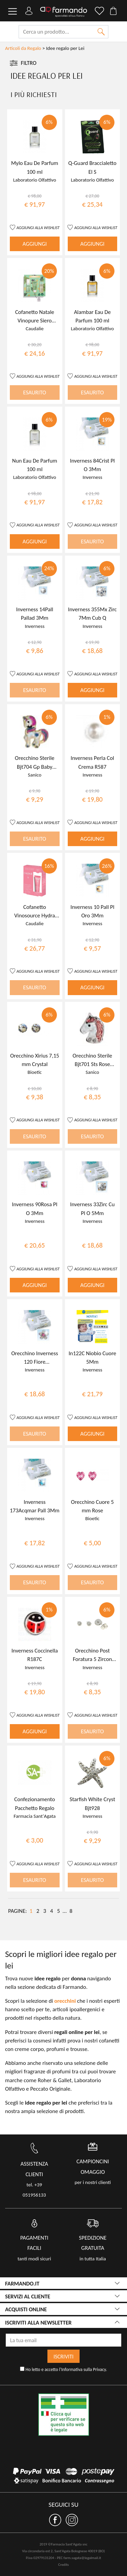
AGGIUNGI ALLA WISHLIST (38, 227)
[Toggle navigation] (12, 11)
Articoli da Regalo (23, 48)
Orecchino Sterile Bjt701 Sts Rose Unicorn (92, 1064)
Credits (63, 2564)
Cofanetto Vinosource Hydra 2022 (34, 915)
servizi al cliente (27, 2296)
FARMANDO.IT (22, 2283)
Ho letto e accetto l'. (63, 2369)
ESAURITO (34, 392)
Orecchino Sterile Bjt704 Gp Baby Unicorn (35, 766)
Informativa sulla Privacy (83, 2369)
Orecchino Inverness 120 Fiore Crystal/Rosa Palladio (34, 1362)
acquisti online (26, 2309)
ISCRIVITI (63, 2356)
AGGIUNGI (35, 243)
